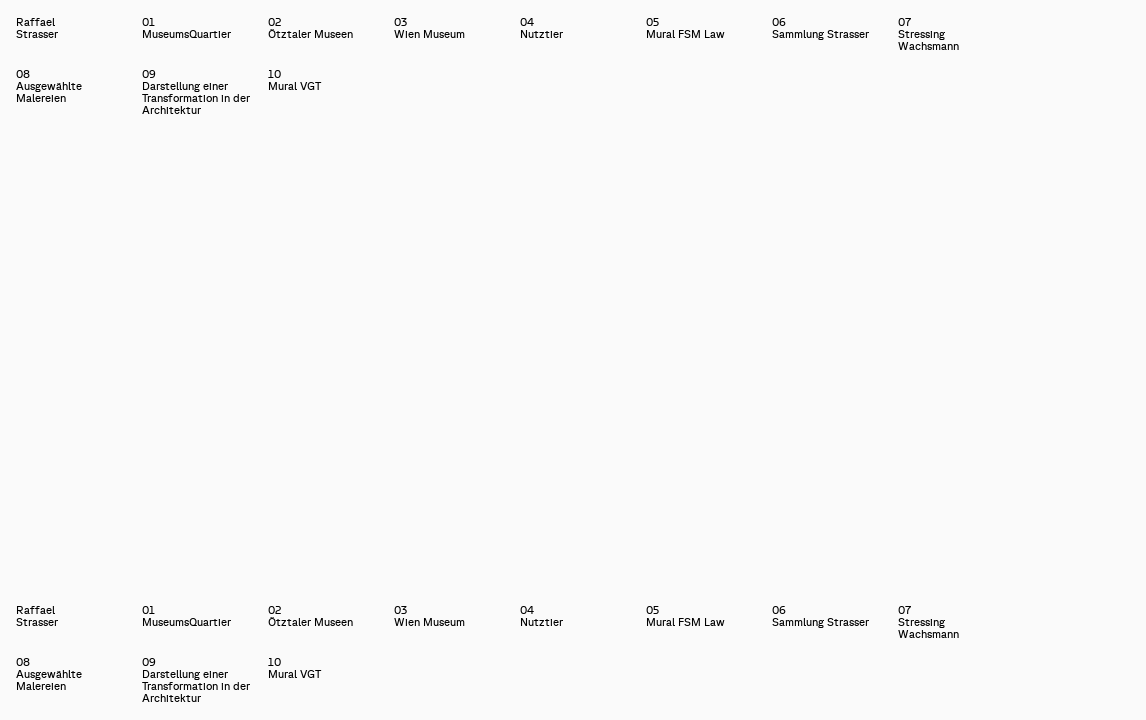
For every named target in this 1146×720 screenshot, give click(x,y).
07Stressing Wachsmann (928, 34)
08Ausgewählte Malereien (49, 86)
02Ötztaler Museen (310, 28)
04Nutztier (541, 28)
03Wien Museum (429, 28)
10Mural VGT (294, 80)
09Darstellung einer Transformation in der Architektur (196, 92)
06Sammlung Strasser (820, 28)
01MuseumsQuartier (186, 28)
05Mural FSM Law (685, 28)
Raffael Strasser (16, 28)
